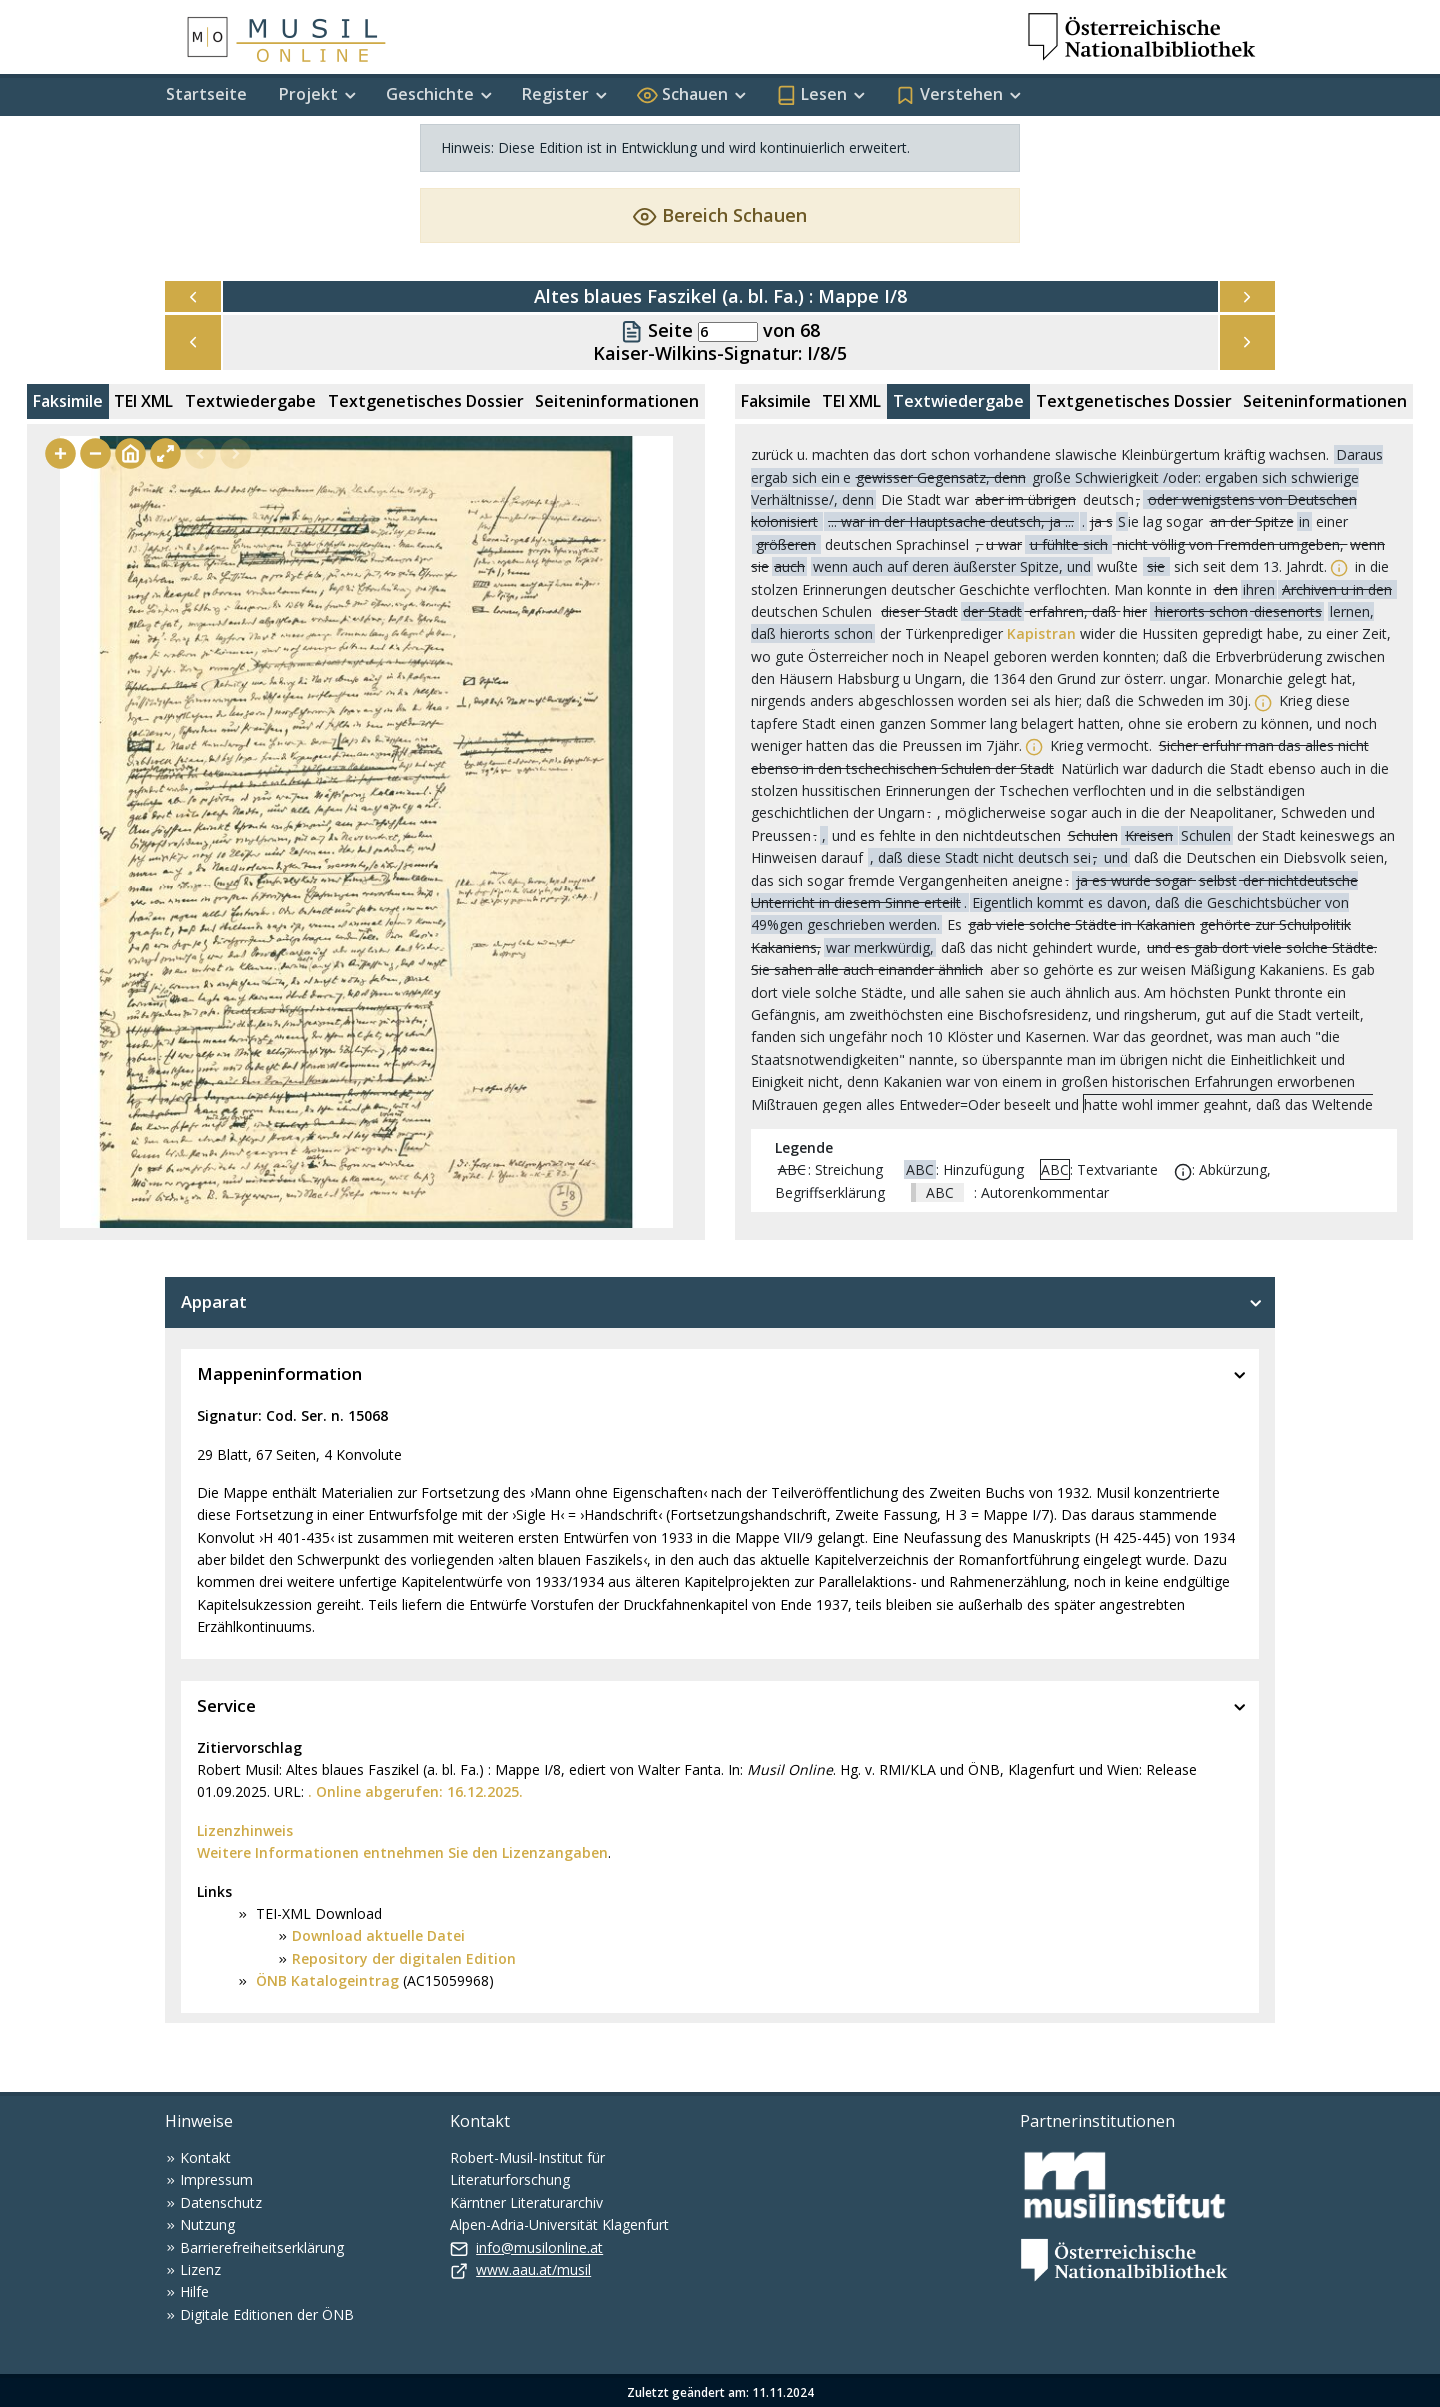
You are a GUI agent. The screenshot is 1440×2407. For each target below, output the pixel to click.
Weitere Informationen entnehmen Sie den (349, 1852)
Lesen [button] (811, 94)
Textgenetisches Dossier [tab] (426, 401)
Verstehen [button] (949, 94)
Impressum (216, 2179)
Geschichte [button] (430, 94)
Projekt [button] (308, 94)
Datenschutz (221, 2202)
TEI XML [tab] (143, 401)
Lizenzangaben (555, 1852)
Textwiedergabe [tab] (250, 401)
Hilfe (194, 2291)
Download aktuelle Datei (378, 1935)
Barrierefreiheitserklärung (262, 2247)
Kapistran (1041, 633)
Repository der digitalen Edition (404, 1958)
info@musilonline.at (539, 2247)
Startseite (206, 94)
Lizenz (200, 2269)
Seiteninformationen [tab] (617, 401)
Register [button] (555, 94)
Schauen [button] (682, 94)
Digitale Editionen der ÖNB (267, 2314)
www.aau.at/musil (533, 2269)
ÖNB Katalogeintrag (325, 1980)
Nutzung (207, 2224)
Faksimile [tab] (68, 401)
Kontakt (205, 2157)
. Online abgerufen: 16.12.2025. (415, 1791)
